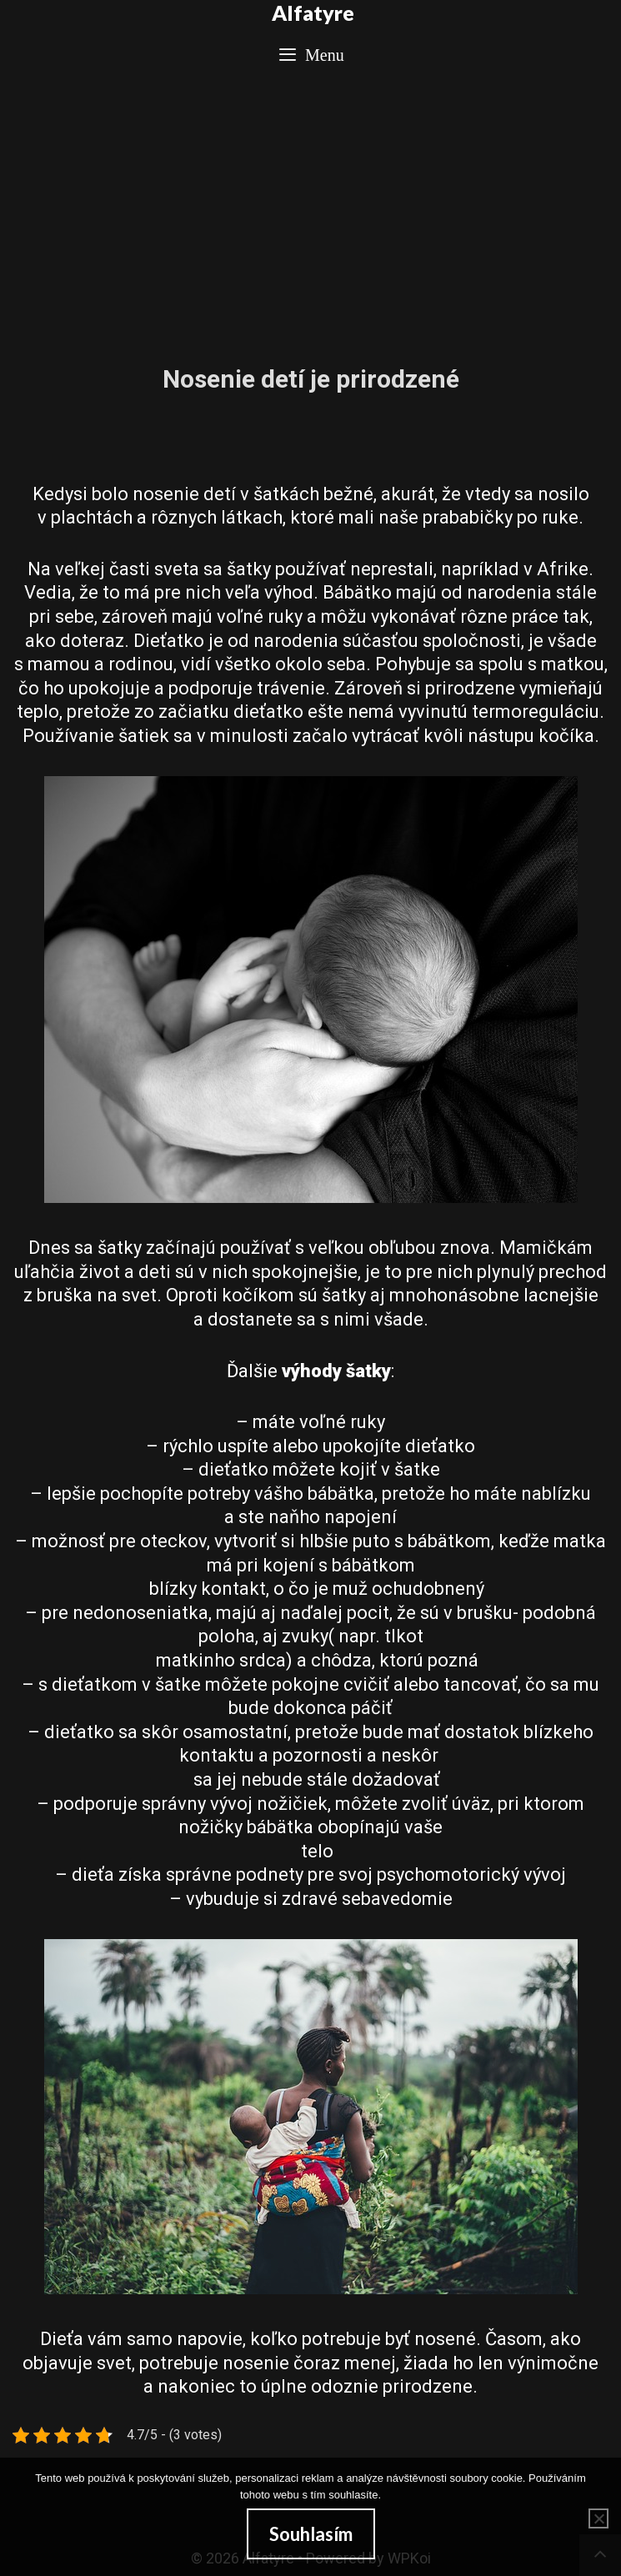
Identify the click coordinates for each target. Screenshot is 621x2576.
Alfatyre (313, 12)
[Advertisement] (310, 210)
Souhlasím (311, 2534)
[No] (598, 2518)
